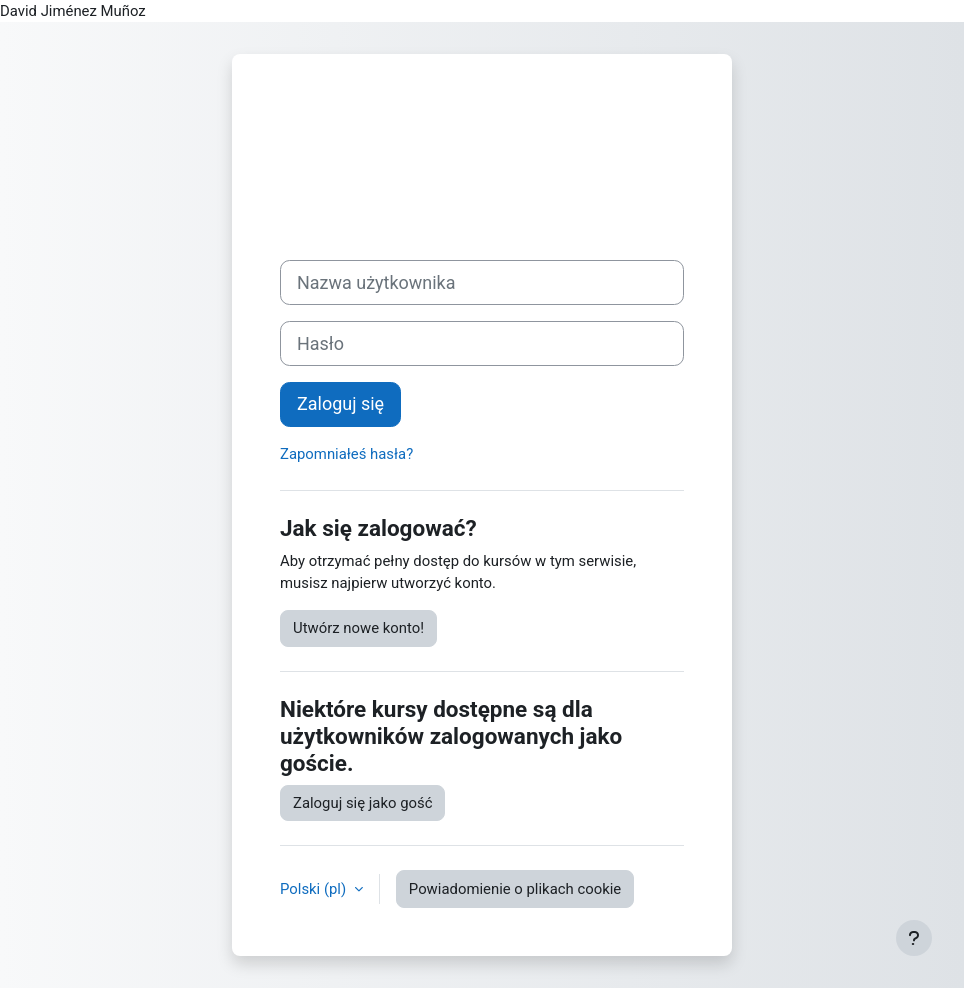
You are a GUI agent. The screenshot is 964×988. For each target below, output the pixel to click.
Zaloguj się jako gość (362, 803)
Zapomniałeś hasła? (346, 454)
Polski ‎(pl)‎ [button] (315, 889)
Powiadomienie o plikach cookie (515, 889)
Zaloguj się (340, 403)
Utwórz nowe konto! (358, 628)
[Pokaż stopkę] (914, 938)
